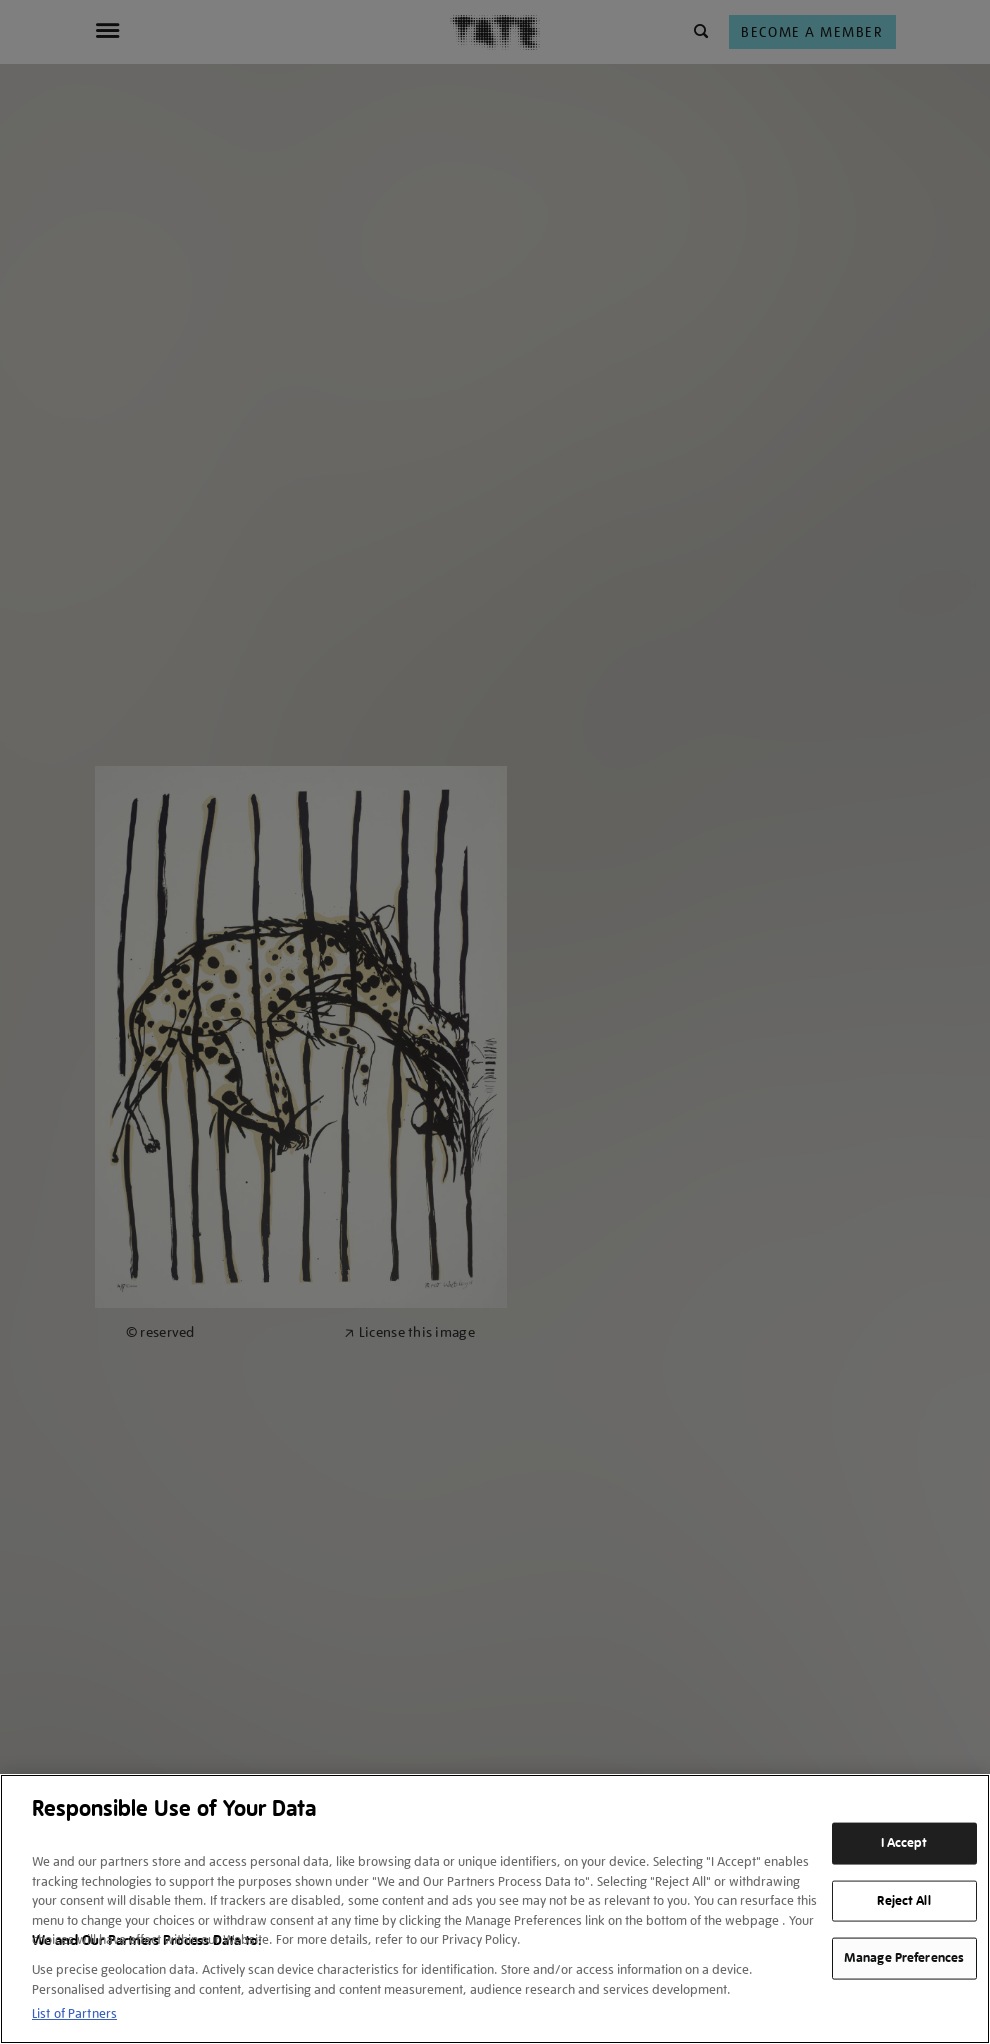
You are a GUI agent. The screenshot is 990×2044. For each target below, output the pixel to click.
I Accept (904, 1843)
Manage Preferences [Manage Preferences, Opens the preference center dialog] (904, 1958)
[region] (495, 1909)
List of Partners (74, 2013)
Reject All (903, 1900)
